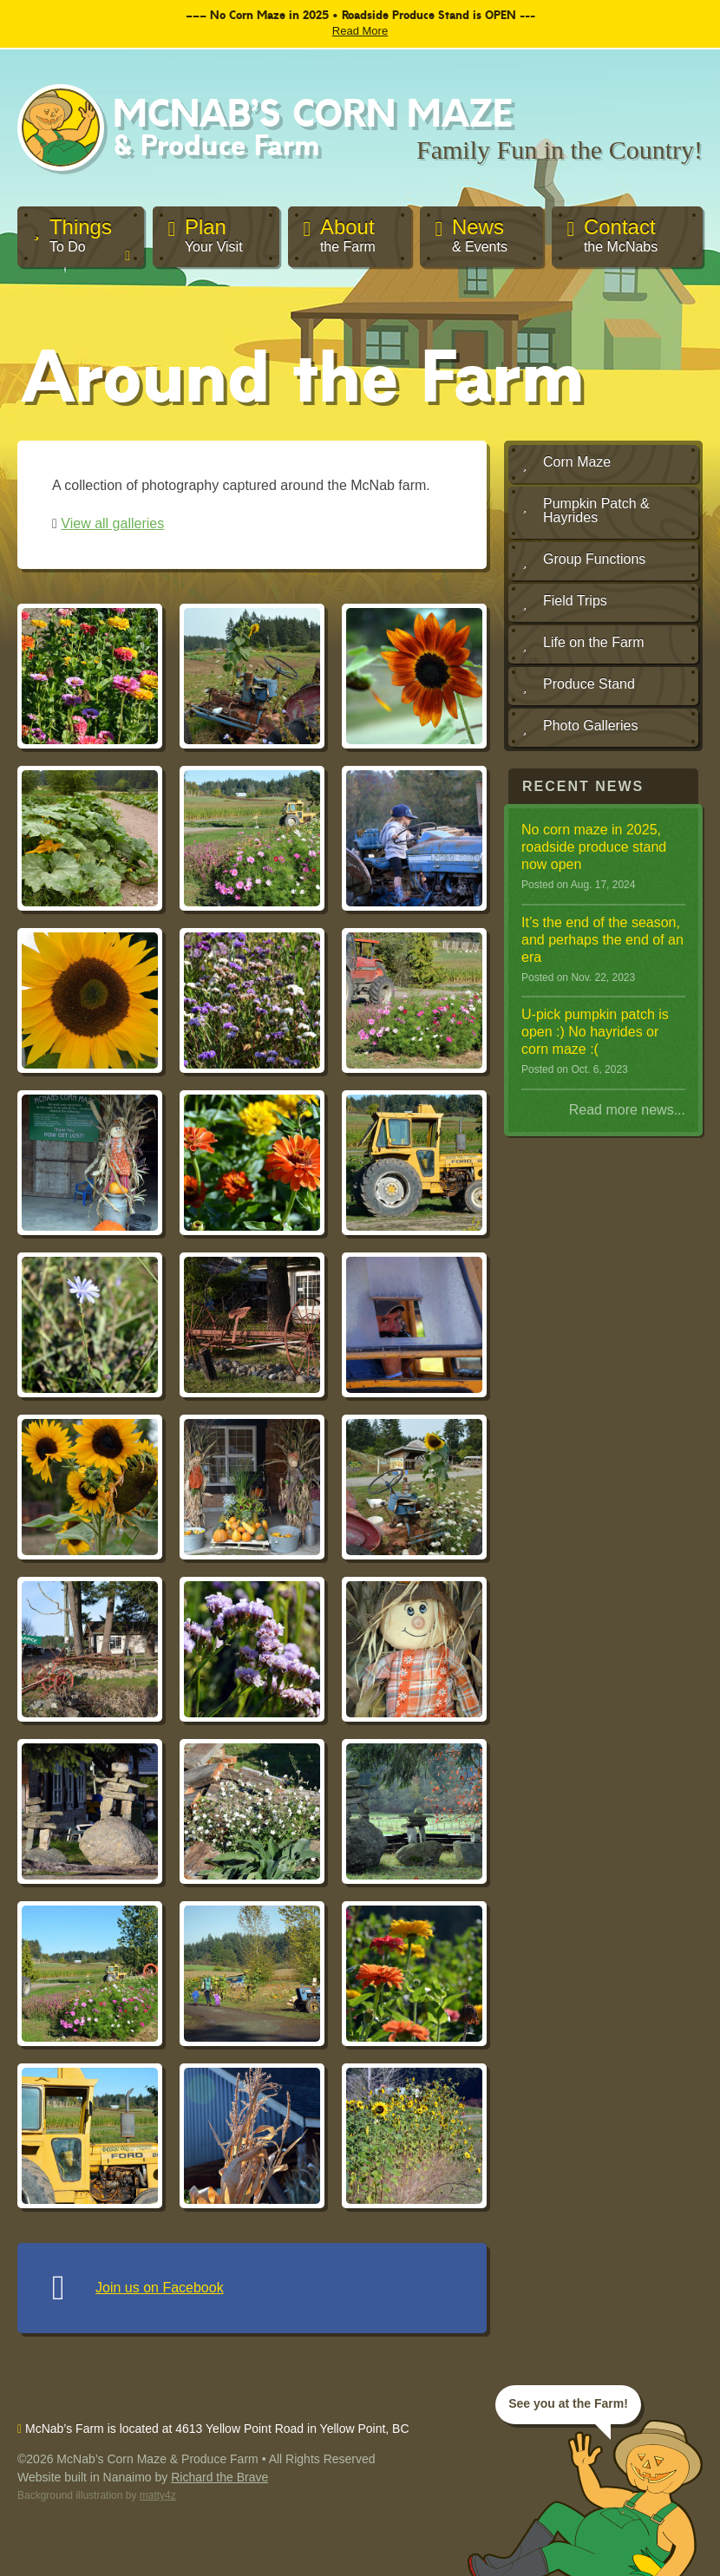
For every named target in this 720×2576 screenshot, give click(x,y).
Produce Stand (578, 685)
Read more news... (627, 1109)
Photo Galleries (580, 727)
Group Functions (583, 560)
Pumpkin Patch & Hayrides (586, 510)
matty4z (158, 2495)
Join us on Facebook (159, 2287)
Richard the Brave (219, 2477)
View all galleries (112, 523)
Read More (360, 30)
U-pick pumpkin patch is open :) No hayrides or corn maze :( (595, 1031)
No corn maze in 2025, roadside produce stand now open (593, 847)
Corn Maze (566, 463)
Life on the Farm (583, 643)
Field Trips (564, 602)
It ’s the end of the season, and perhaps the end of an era (602, 939)
